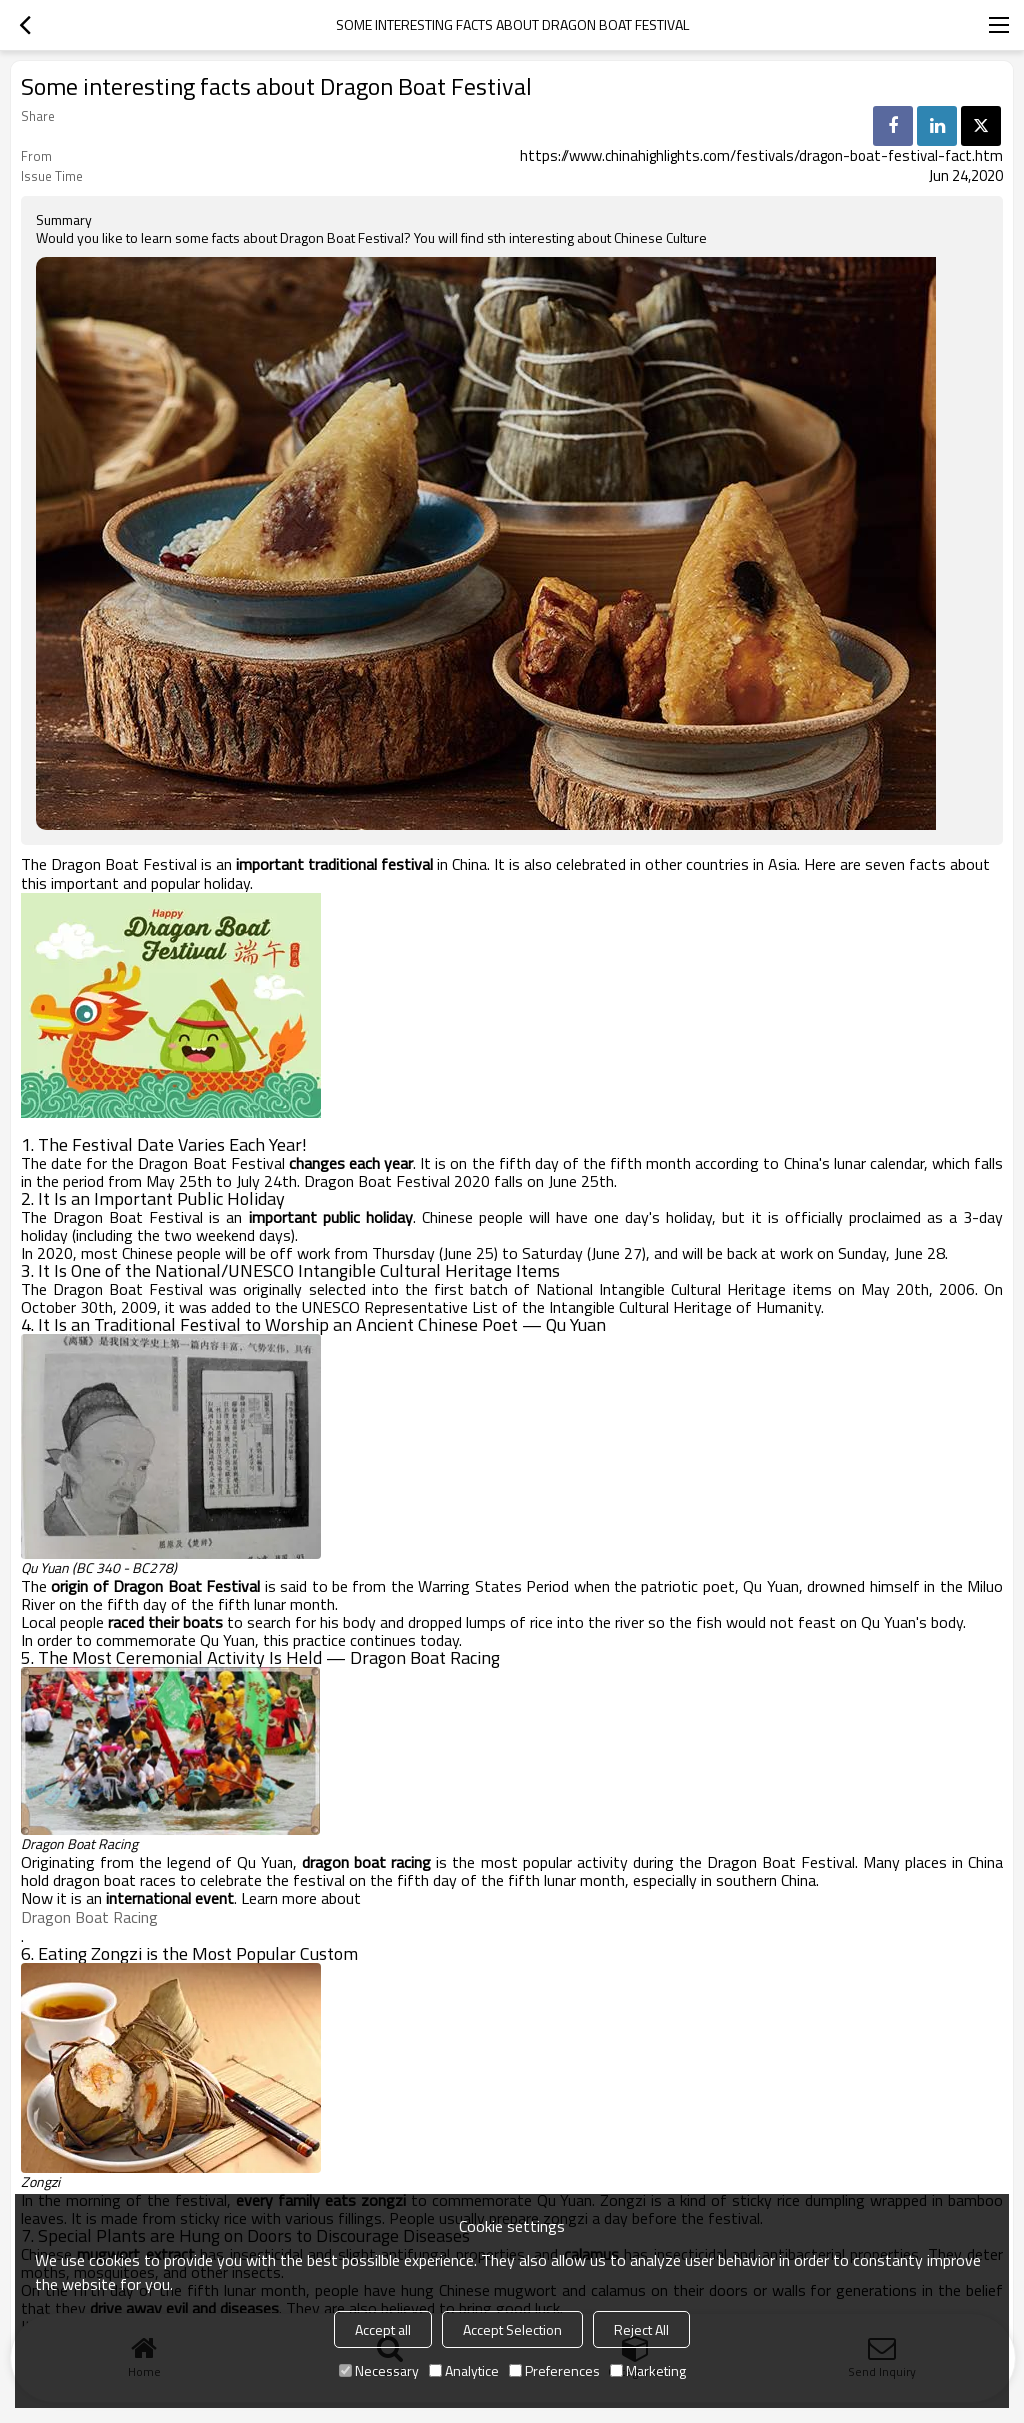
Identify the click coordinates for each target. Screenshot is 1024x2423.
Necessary (379, 2370)
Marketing (648, 2370)
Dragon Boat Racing (89, 1917)
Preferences (554, 2370)
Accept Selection (512, 2329)
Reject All (641, 2329)
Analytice (464, 2370)
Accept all (383, 2329)
